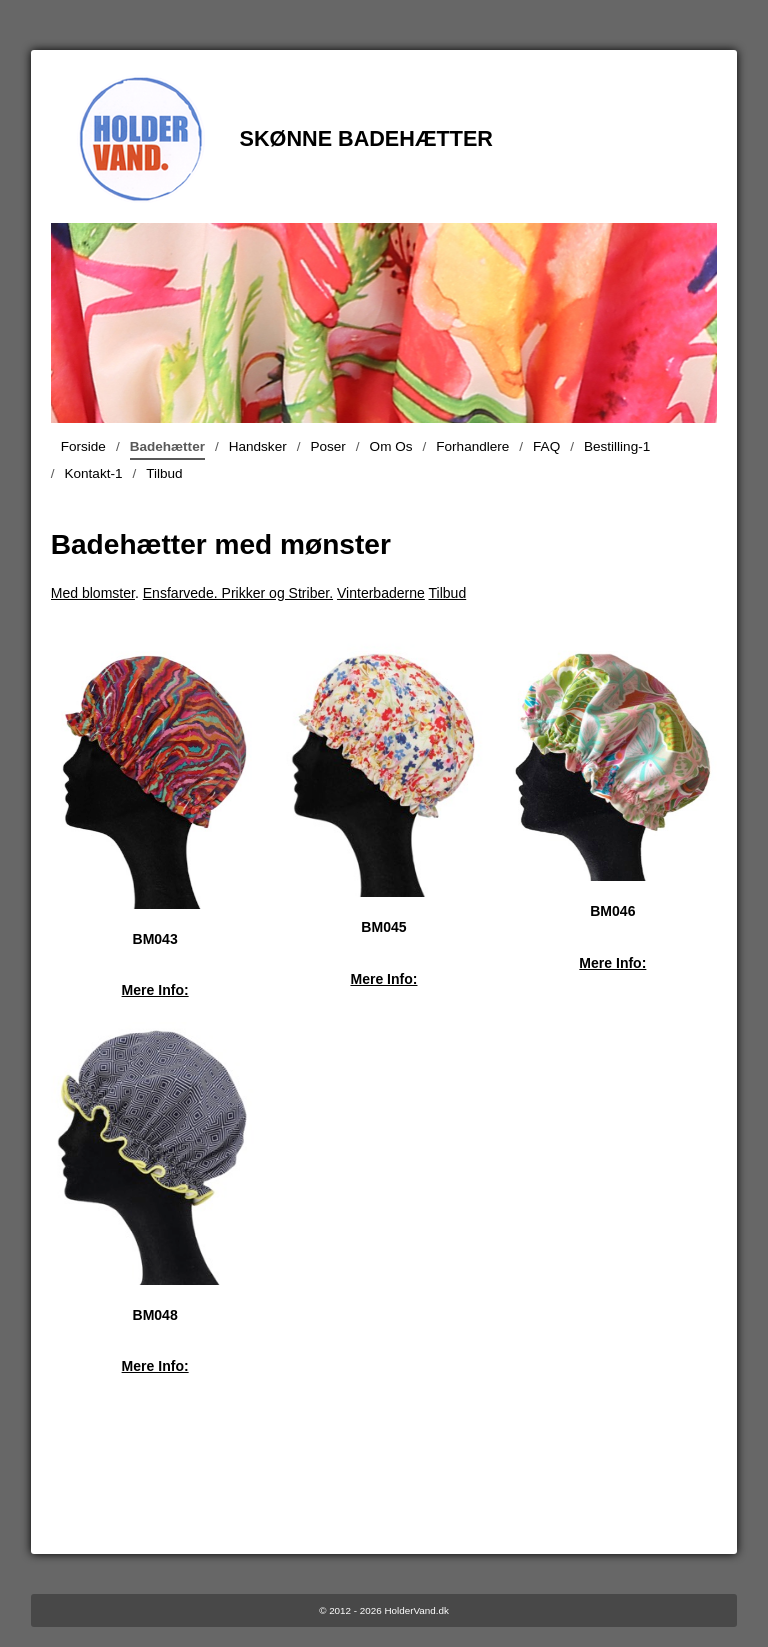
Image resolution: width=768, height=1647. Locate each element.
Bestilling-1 (617, 446)
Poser (327, 446)
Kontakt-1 (93, 473)
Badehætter (167, 449)
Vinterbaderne (381, 593)
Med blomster (93, 593)
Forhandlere (472, 446)
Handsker (258, 446)
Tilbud (164, 473)
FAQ (546, 446)
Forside (83, 446)
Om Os (391, 446)
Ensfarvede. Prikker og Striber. (238, 593)
